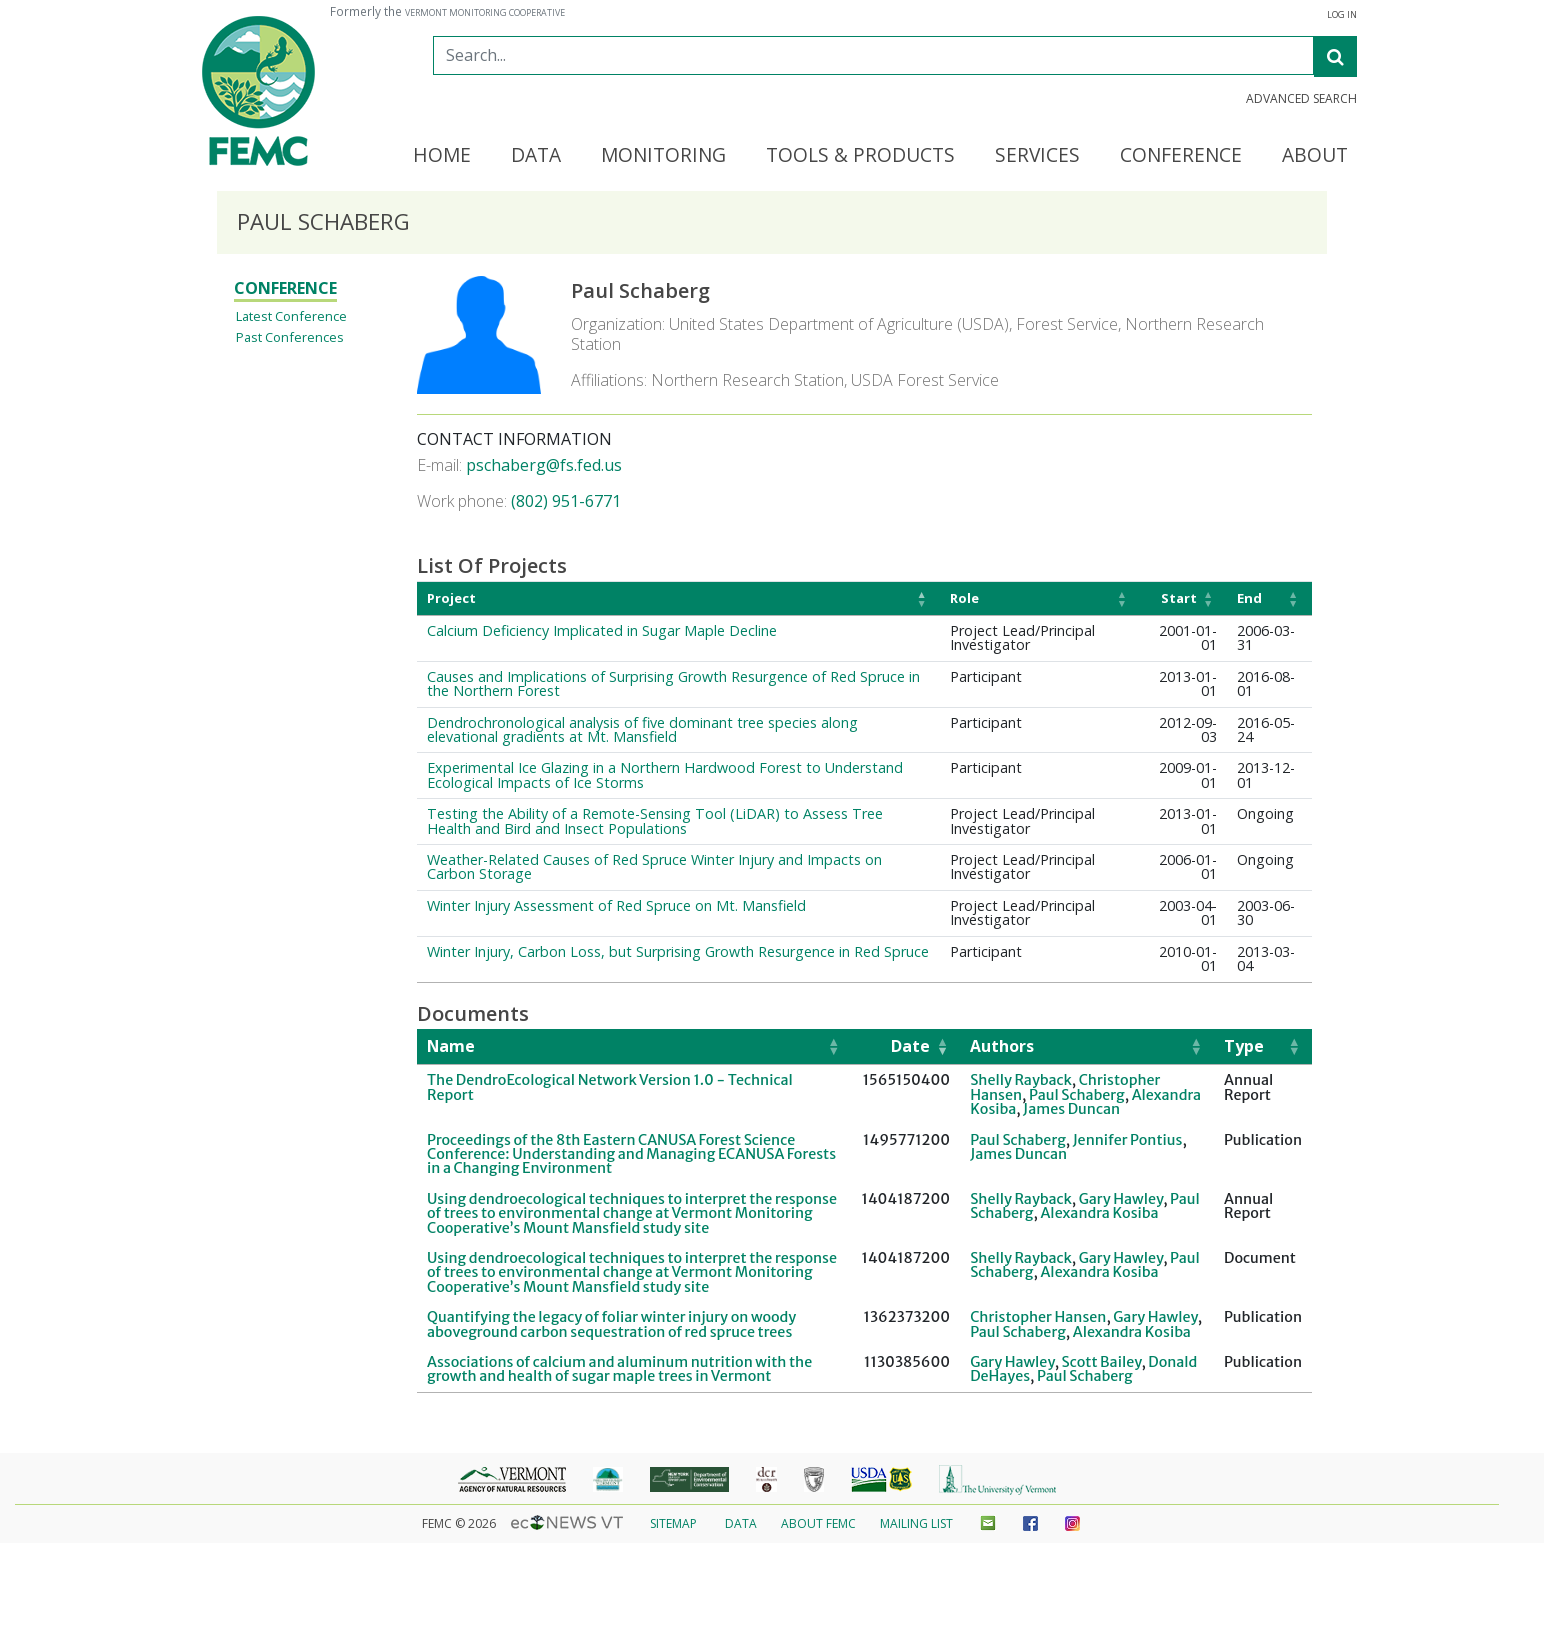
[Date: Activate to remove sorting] (905, 1047)
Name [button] (451, 1046)
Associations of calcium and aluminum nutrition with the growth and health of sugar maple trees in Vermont (619, 1369)
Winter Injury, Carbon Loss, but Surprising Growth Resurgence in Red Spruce (678, 951)
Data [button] (536, 156)
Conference (285, 288)
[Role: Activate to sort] (1040, 599)
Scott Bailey (1102, 1362)
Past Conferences (290, 337)
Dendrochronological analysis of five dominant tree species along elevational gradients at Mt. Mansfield (642, 729)
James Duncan (1071, 1109)
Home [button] (442, 156)
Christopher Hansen (1038, 1317)
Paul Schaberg (1077, 1095)
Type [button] (1244, 1046)
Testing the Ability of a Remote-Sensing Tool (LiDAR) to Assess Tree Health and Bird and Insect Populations (655, 820)
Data (741, 1523)
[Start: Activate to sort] (1184, 599)
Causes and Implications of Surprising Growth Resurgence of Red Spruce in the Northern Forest (673, 683)
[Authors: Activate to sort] (1087, 1047)
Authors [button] (1002, 1046)
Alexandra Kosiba (1099, 1213)
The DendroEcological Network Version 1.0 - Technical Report (610, 1087)
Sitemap (673, 1523)
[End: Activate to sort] (1269, 599)
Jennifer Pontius (1128, 1140)
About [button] (1315, 156)
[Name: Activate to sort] (634, 1047)
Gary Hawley (1121, 1199)
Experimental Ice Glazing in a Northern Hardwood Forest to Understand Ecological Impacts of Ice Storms (665, 774)
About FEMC (818, 1523)
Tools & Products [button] (860, 156)
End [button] (1249, 598)
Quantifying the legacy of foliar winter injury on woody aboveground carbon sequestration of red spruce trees (611, 1324)
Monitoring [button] (663, 156)
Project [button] (451, 598)
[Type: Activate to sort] (1263, 1047)
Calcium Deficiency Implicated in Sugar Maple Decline (602, 630)
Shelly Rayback (1021, 1080)
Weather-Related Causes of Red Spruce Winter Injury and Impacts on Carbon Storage (654, 866)
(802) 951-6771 (566, 501)
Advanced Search (1301, 99)
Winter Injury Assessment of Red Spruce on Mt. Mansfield (616, 905)
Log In (1342, 15)
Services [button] (1037, 156)
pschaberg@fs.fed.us (544, 465)
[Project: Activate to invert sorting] (678, 599)
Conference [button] (1181, 156)
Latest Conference (291, 316)
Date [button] (910, 1046)
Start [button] (1179, 598)
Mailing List (916, 1523)
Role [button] (964, 598)
